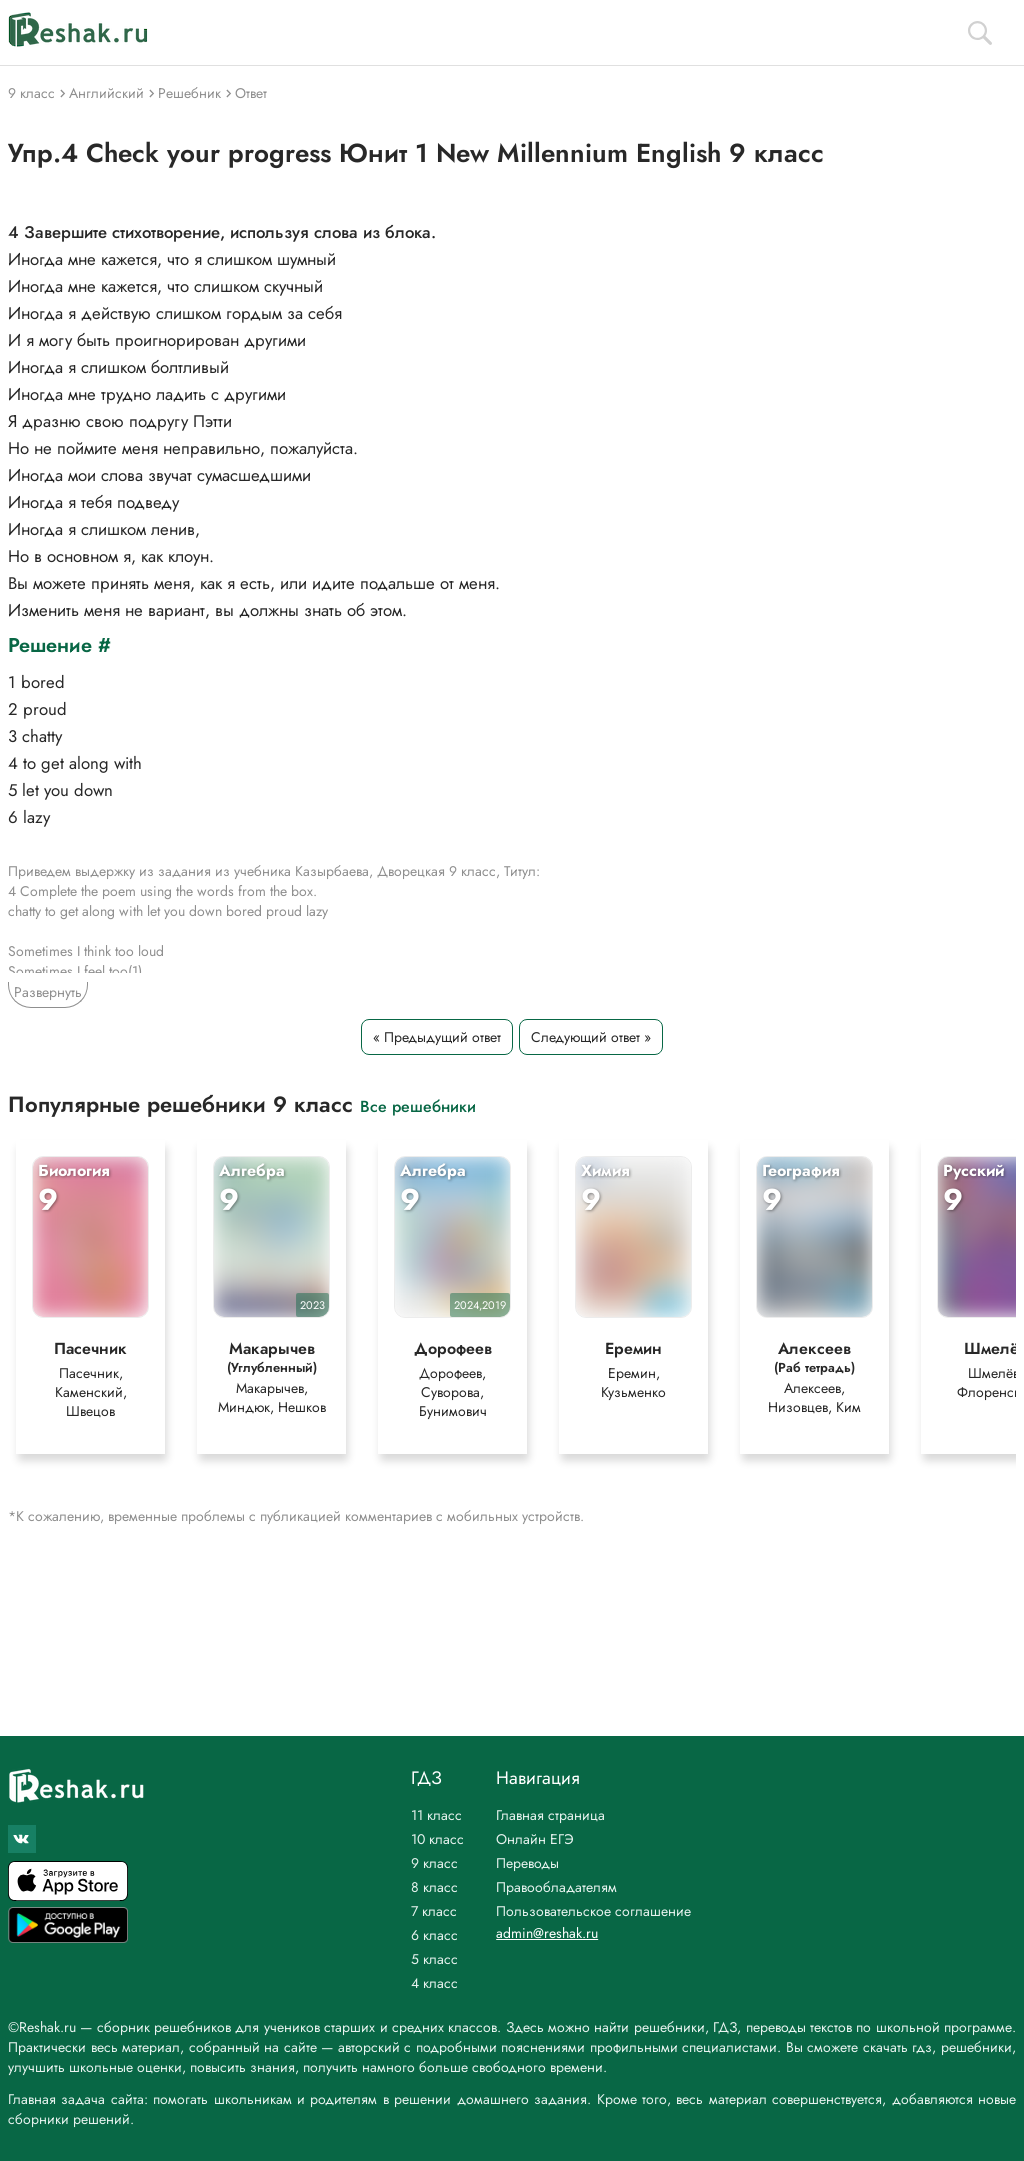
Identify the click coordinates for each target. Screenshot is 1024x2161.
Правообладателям (556, 1887)
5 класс (434, 1959)
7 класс (434, 1911)
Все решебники (418, 1105)
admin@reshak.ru (547, 1933)
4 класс (434, 1983)
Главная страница (550, 1815)
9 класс (434, 1863)
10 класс (437, 1839)
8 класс (434, 1887)
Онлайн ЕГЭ (535, 1839)
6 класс (434, 1935)
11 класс (436, 1815)
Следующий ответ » (591, 1037)
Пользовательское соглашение (593, 1911)
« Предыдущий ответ (437, 1037)
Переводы (527, 1863)
